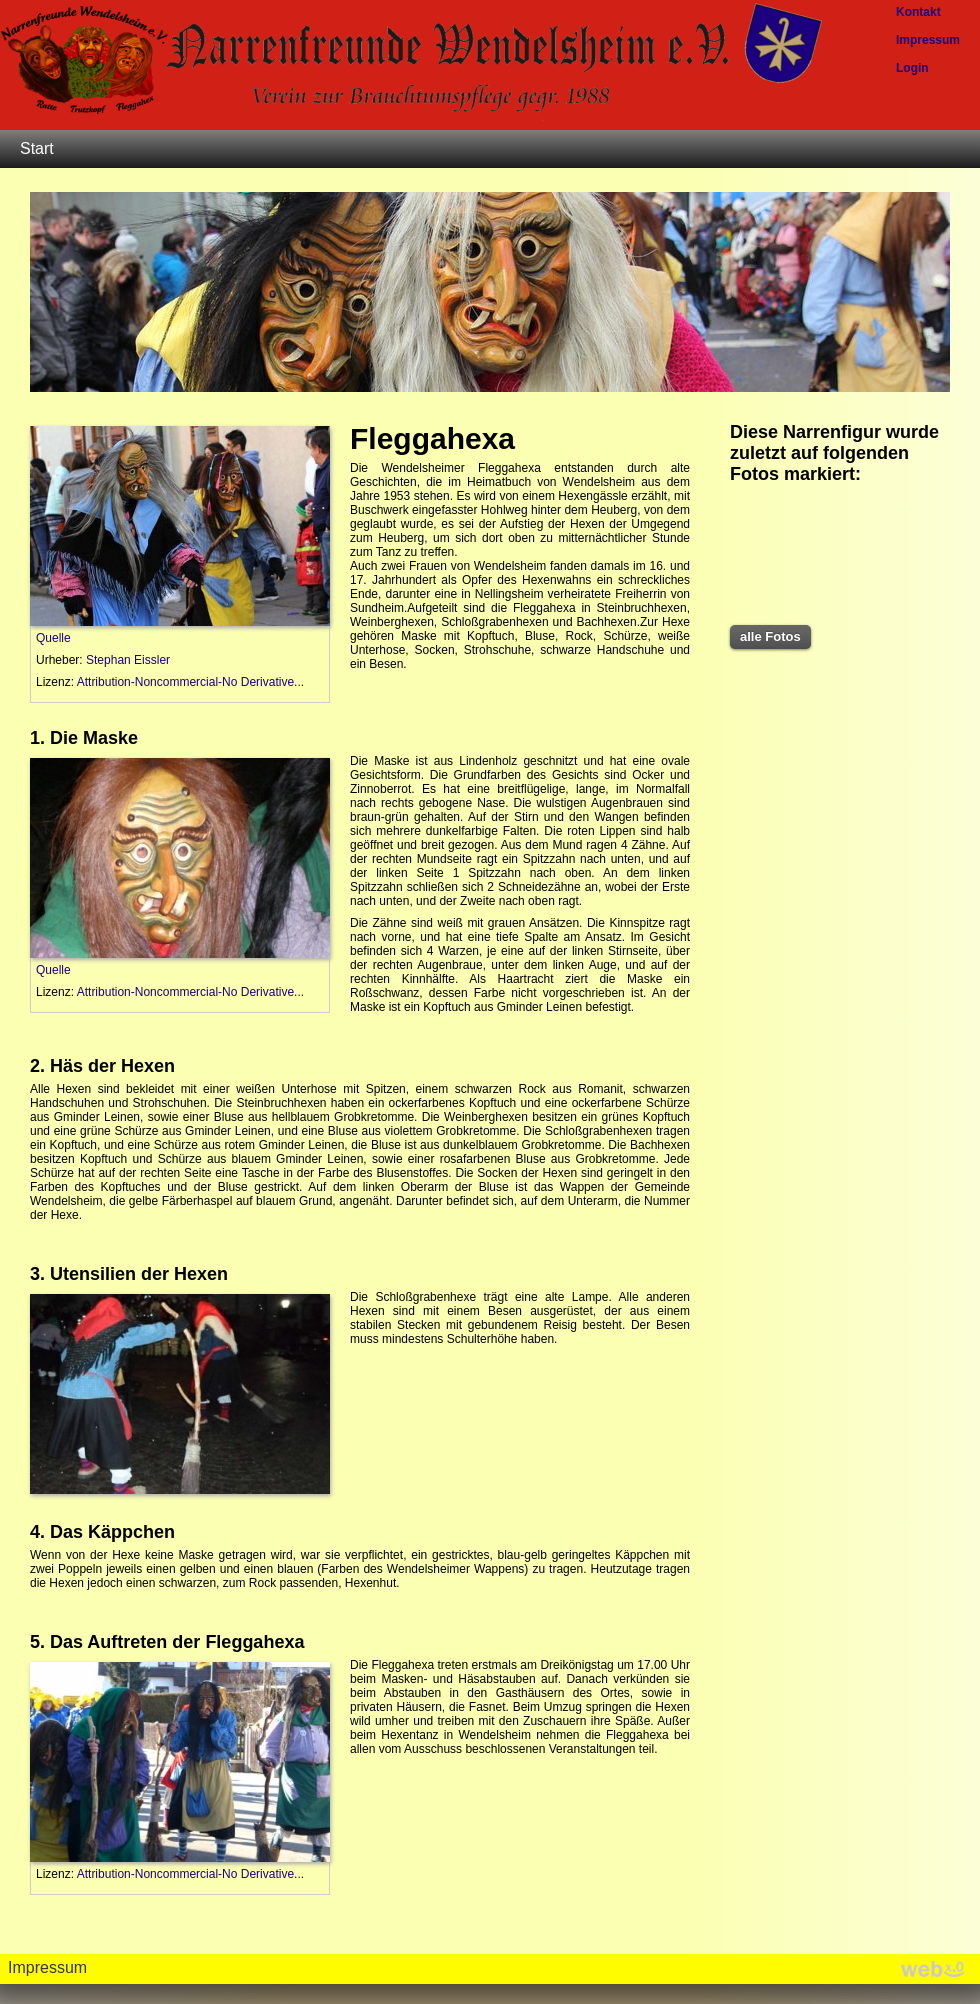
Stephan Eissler (128, 660)
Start (37, 148)
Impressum (47, 1967)
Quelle (53, 638)
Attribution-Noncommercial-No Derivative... (190, 682)
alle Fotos (770, 636)
